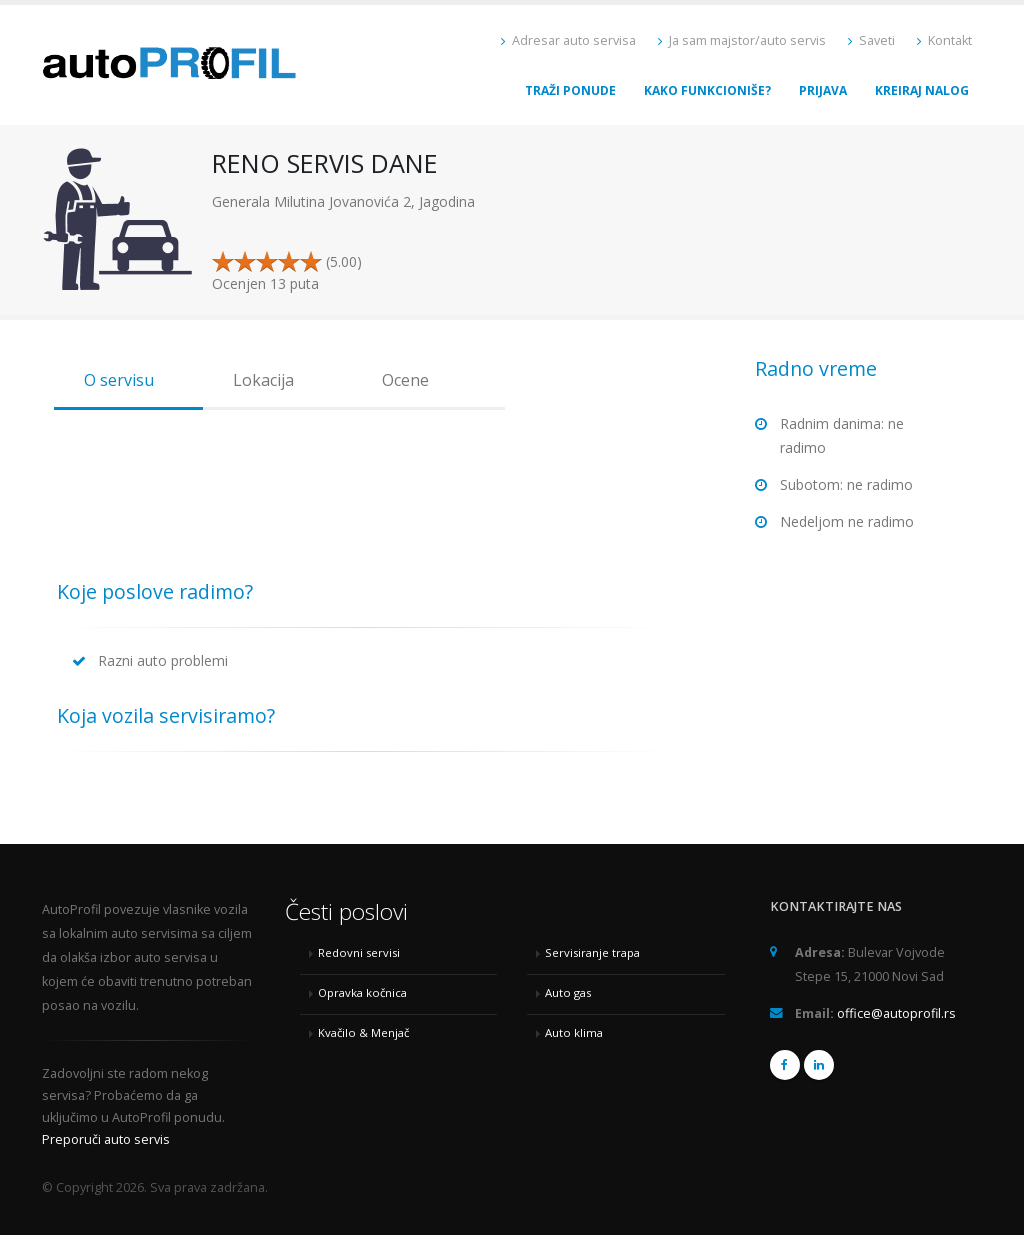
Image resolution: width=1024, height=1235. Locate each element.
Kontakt (944, 40)
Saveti (871, 40)
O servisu (119, 380)
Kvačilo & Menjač (363, 1032)
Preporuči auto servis (106, 1139)
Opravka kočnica (362, 992)
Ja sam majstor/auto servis (742, 40)
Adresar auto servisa (568, 40)
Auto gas (568, 992)
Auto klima (574, 1032)
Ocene (405, 380)
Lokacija (263, 380)
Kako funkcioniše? (707, 90)
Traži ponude (570, 90)
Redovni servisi (359, 952)
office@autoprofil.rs (896, 1013)
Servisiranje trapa (592, 952)
